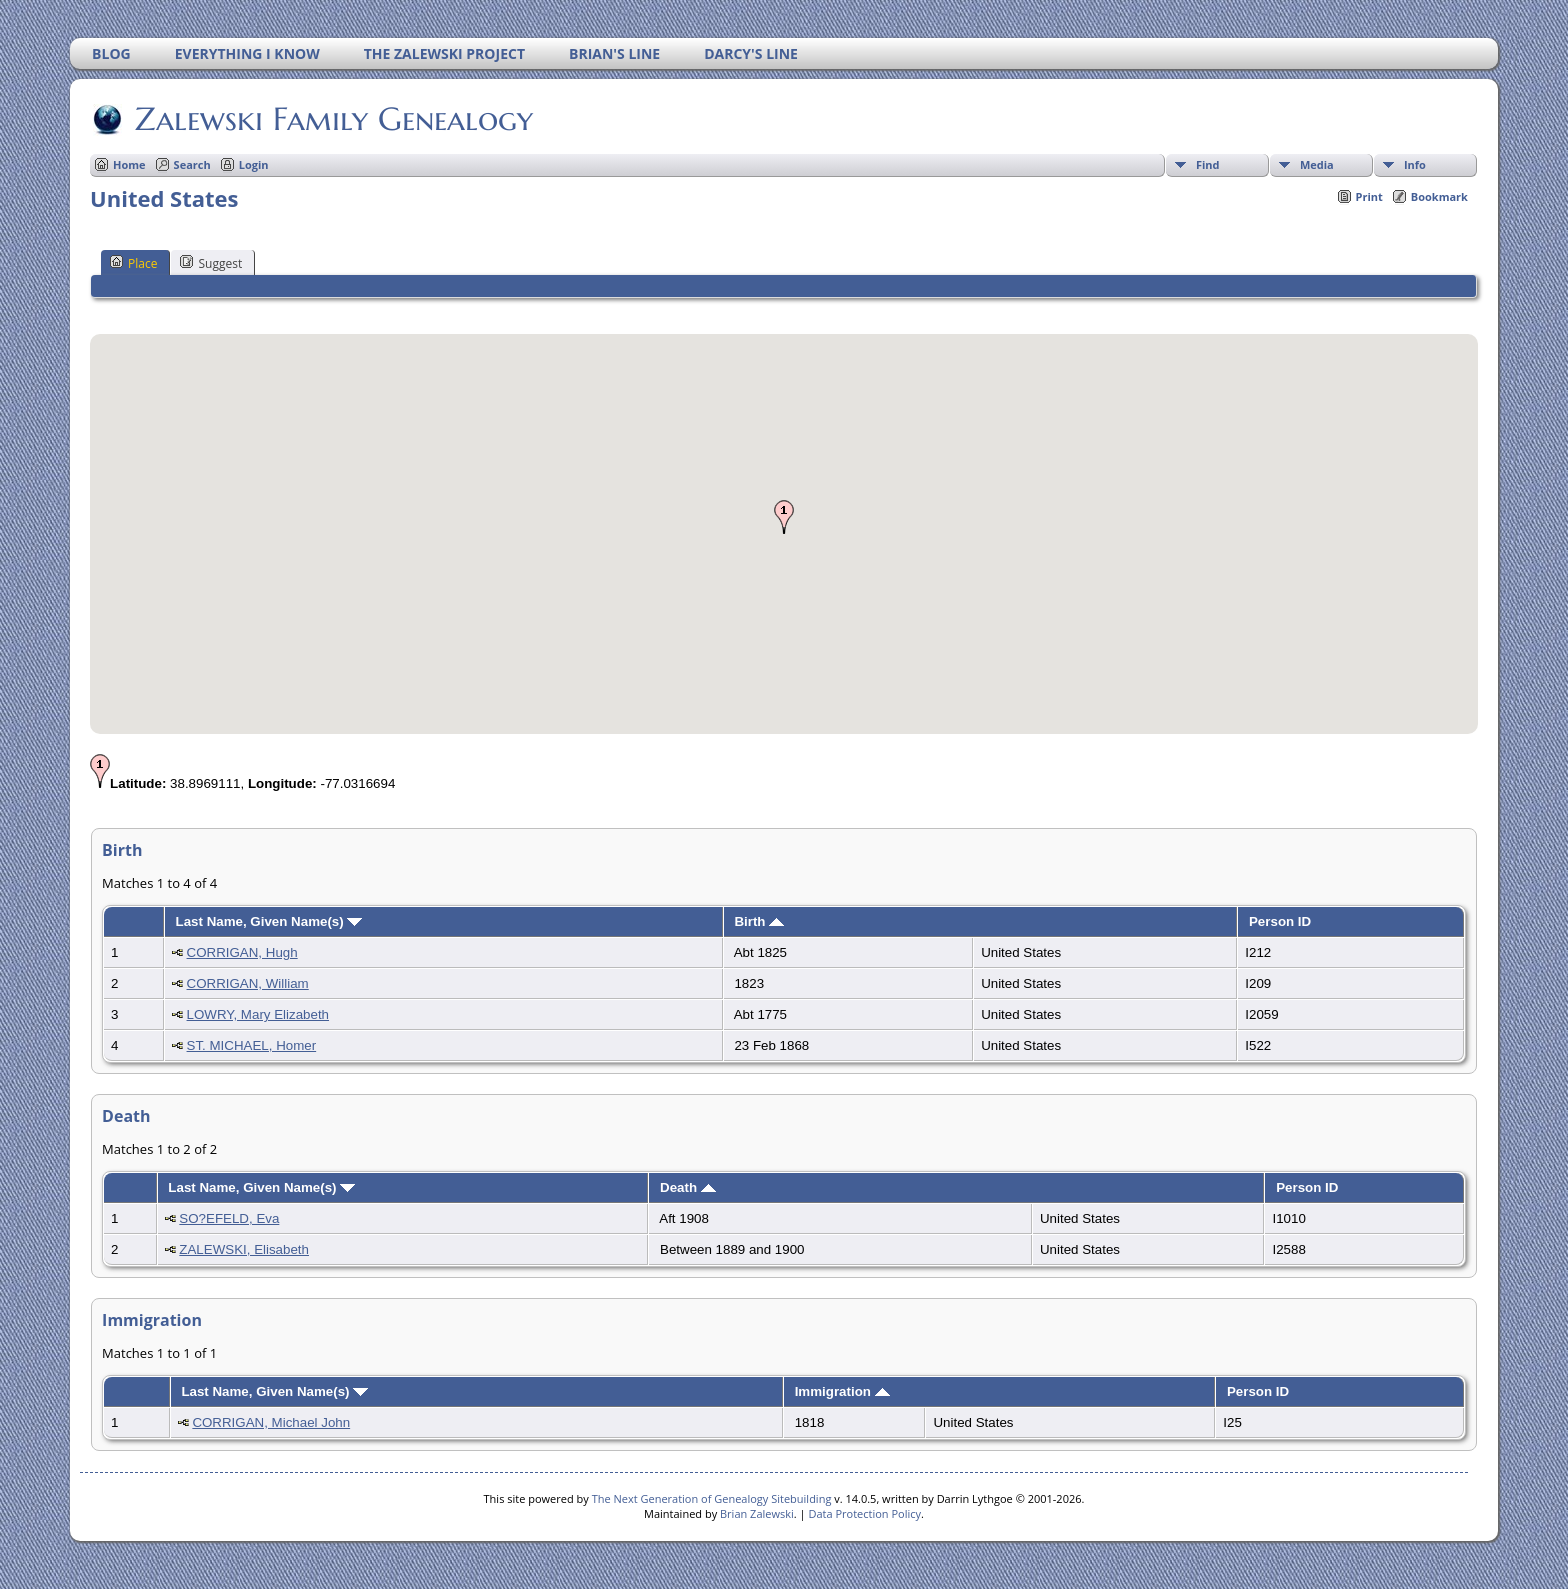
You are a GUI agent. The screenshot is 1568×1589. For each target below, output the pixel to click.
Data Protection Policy (864, 1513)
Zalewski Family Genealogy (332, 119)
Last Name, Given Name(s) (269, 921)
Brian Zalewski (757, 1513)
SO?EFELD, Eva (229, 1218)
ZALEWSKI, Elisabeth (244, 1249)
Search (192, 164)
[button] (784, 517)
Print (1369, 196)
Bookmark (1439, 196)
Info (1415, 164)
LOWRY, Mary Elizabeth (258, 1014)
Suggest (211, 263)
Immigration (842, 1391)
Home (129, 164)
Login (254, 164)
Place (133, 263)
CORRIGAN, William (248, 983)
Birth (759, 921)
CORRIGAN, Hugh (242, 952)
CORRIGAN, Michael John (271, 1422)
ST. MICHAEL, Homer (252, 1045)
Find (1208, 164)
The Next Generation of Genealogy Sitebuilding (712, 1498)
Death (688, 1187)
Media (1317, 164)
